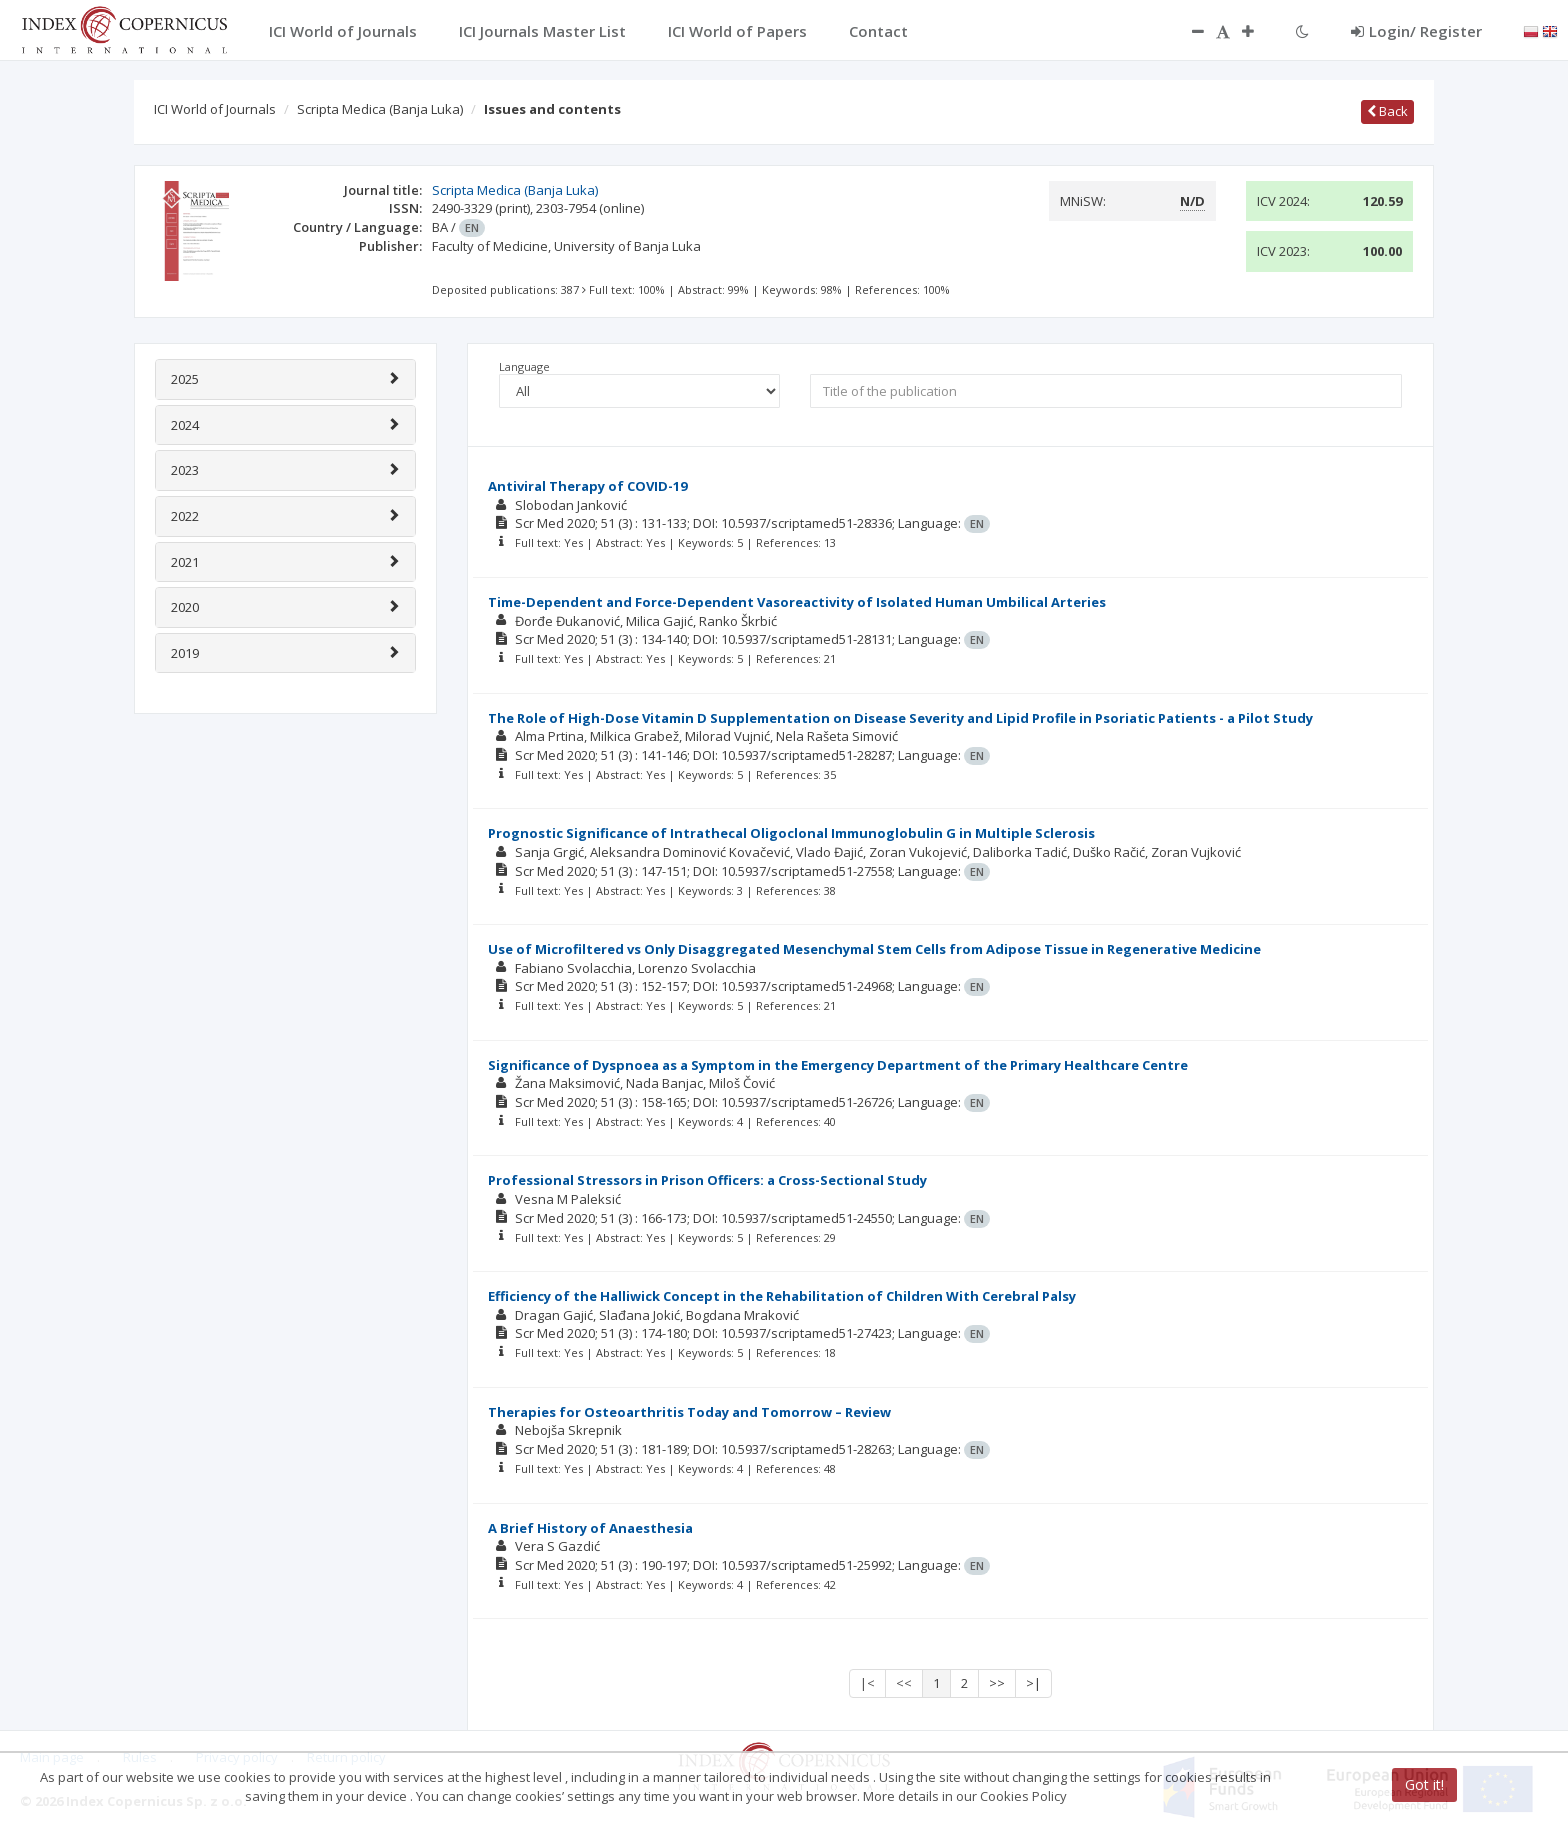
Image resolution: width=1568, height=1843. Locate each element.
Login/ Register (1416, 31)
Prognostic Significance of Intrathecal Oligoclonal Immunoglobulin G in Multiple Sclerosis (791, 833)
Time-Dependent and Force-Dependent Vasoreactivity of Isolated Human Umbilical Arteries (797, 602)
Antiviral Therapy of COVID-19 (587, 486)
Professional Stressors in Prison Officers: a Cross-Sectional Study (707, 1180)
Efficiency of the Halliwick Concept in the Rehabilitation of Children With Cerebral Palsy (782, 1296)
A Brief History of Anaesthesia (590, 1528)
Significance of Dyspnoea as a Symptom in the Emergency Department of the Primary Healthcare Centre (838, 1065)
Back (1387, 111)
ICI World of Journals (215, 109)
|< (867, 1683)
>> (997, 1683)
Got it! (1424, 1784)
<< (904, 1683)
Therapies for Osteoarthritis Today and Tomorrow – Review (689, 1412)
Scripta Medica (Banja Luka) (380, 109)
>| (1033, 1683)
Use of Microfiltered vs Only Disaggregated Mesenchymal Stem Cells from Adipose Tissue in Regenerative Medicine (874, 949)
